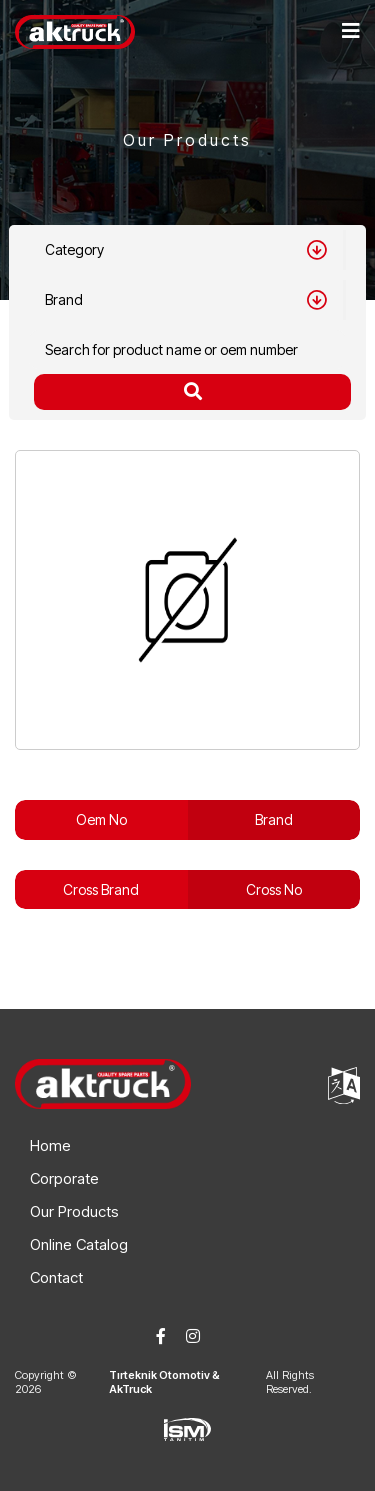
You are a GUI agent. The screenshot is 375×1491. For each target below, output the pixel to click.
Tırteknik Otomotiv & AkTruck (164, 1382)
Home (50, 1145)
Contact (56, 1277)
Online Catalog (79, 1244)
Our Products (74, 1211)
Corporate (64, 1178)
